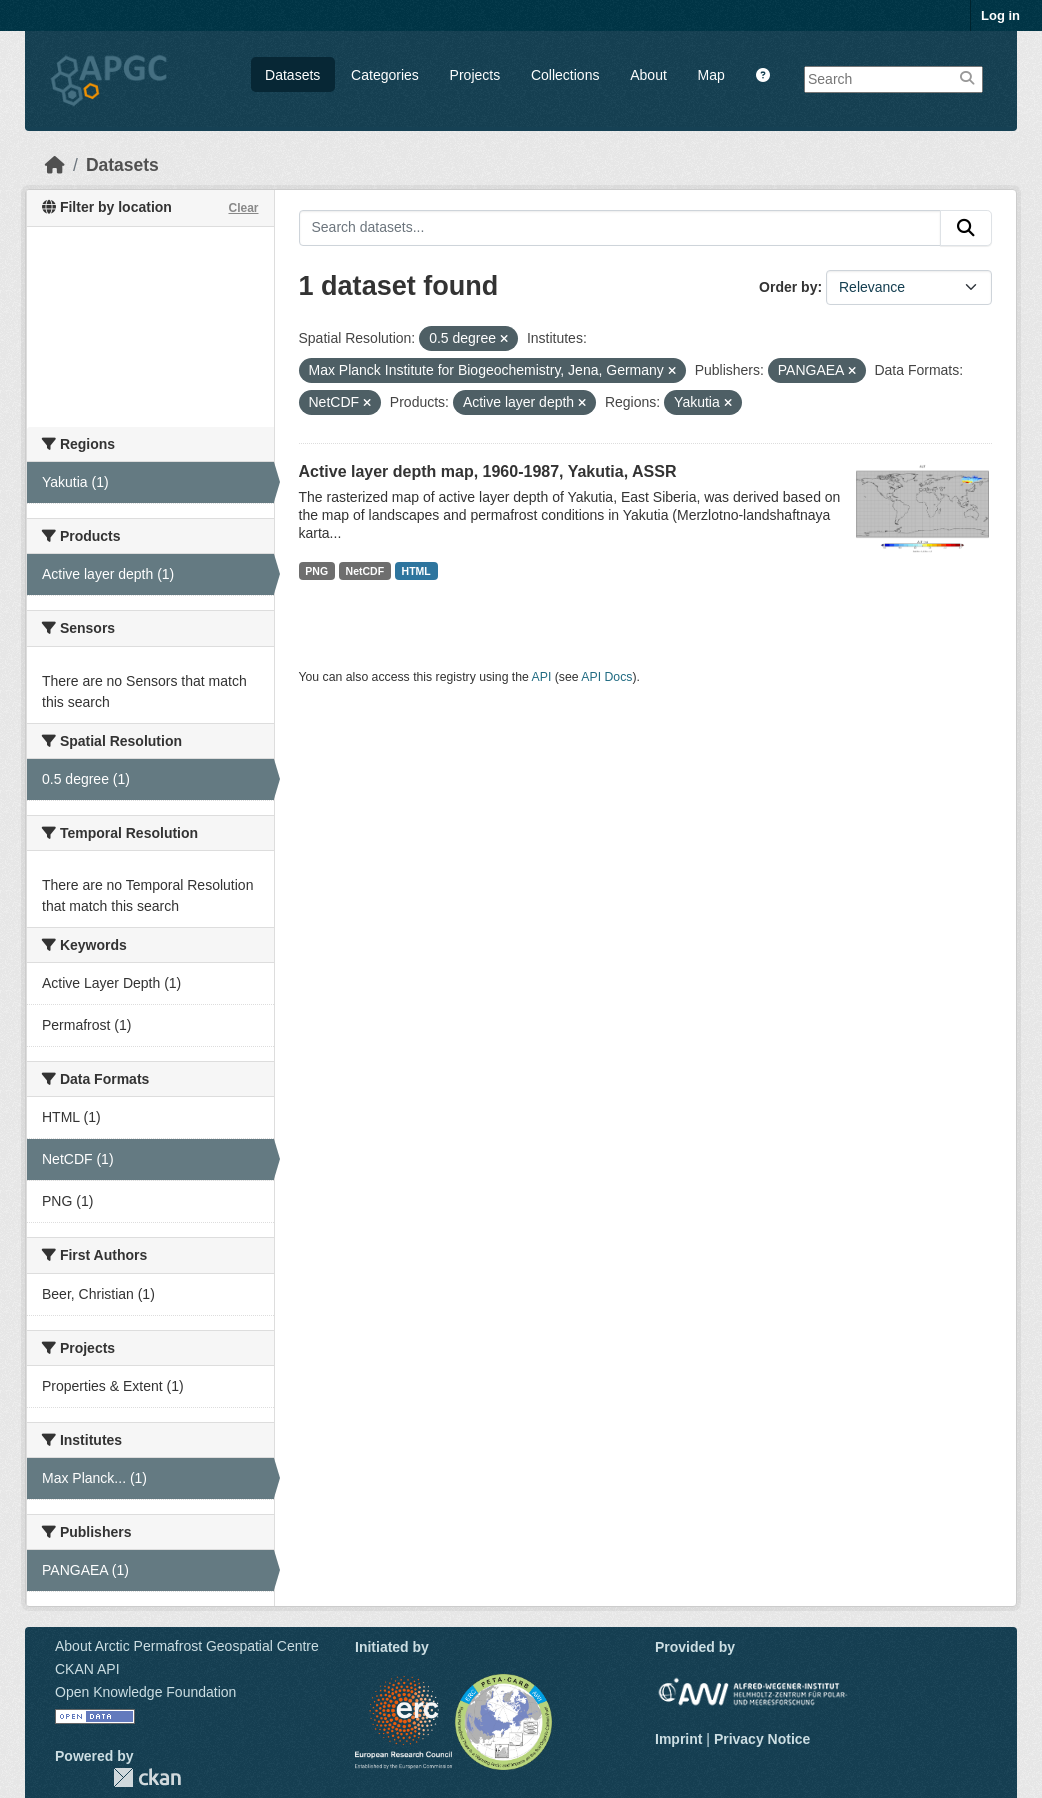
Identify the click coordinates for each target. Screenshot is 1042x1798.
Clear (243, 208)
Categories (385, 75)
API (542, 677)
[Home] (55, 165)
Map (711, 75)
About (648, 75)
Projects (475, 75)
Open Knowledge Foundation (145, 1692)
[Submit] (966, 228)
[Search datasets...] (620, 228)
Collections (565, 75)
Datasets (292, 75)
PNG (316, 571)
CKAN (147, 1777)
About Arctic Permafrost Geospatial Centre (187, 1646)
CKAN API (87, 1669)
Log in (1000, 15)
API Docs (606, 677)
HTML (416, 571)
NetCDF (365, 571)
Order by (788, 287)
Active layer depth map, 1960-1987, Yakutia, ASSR (488, 471)
